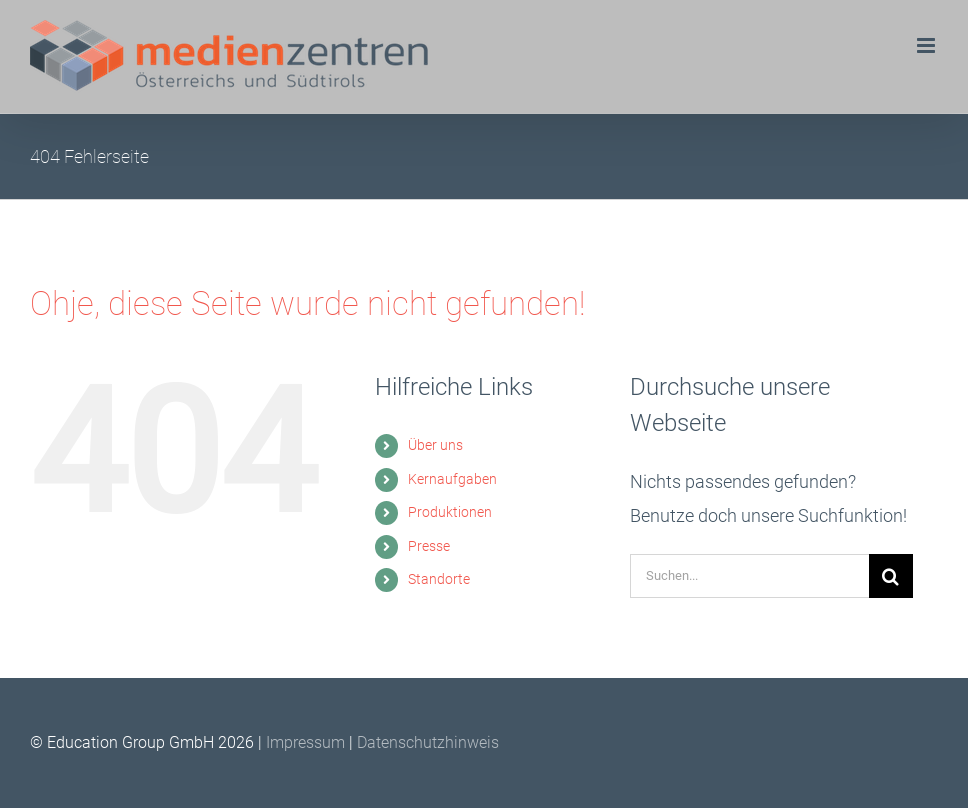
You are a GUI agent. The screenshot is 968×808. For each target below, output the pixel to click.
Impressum (307, 742)
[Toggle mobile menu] (927, 45)
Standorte (439, 579)
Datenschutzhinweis (428, 742)
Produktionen (450, 512)
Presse (429, 546)
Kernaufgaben (452, 479)
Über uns (435, 445)
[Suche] (891, 576)
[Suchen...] (749, 576)
